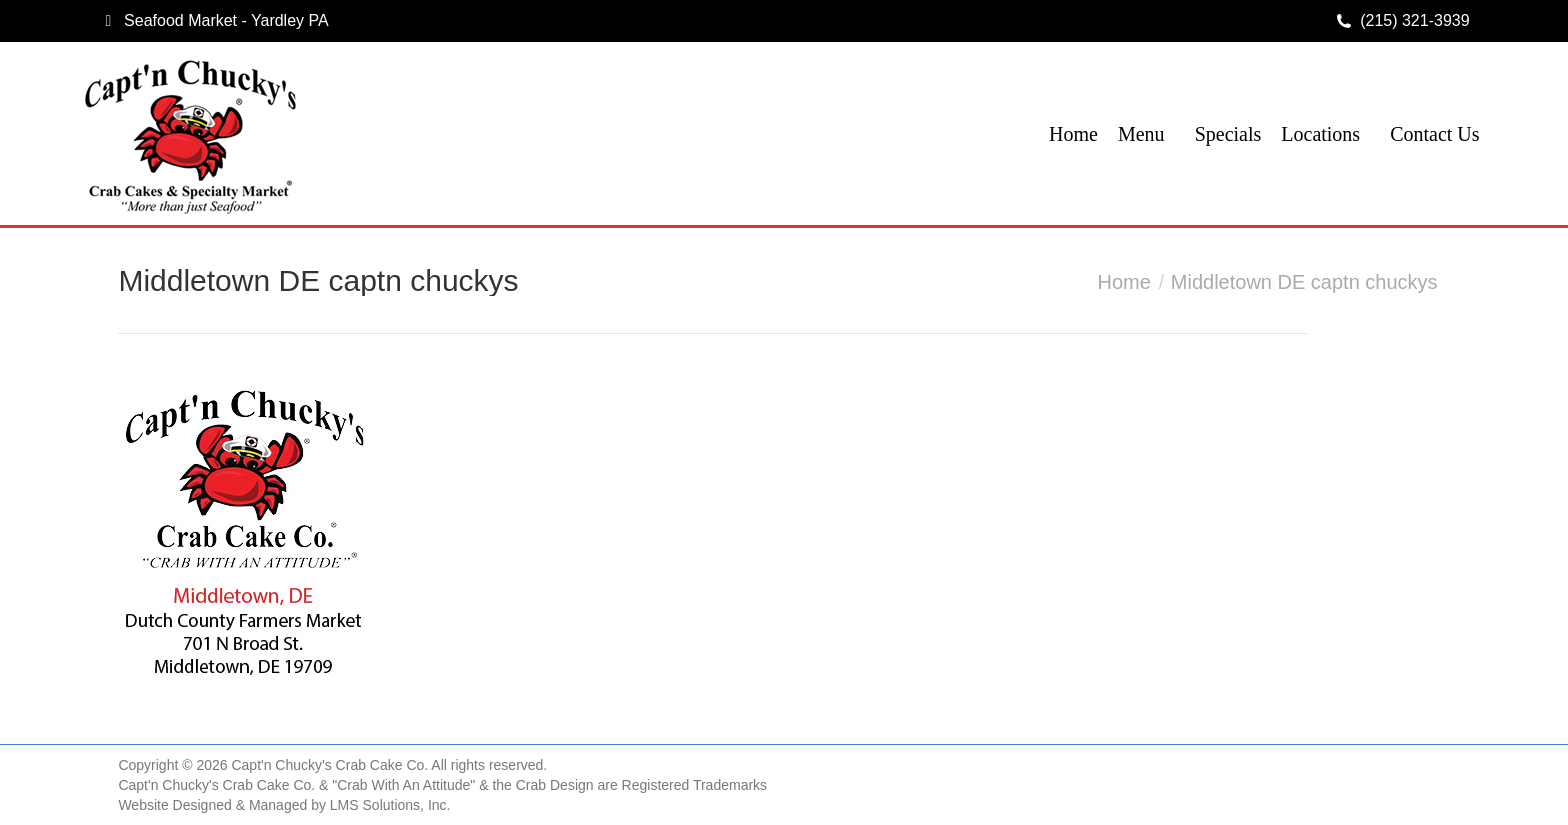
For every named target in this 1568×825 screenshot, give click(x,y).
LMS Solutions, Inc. (390, 805)
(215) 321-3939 (1414, 20)
